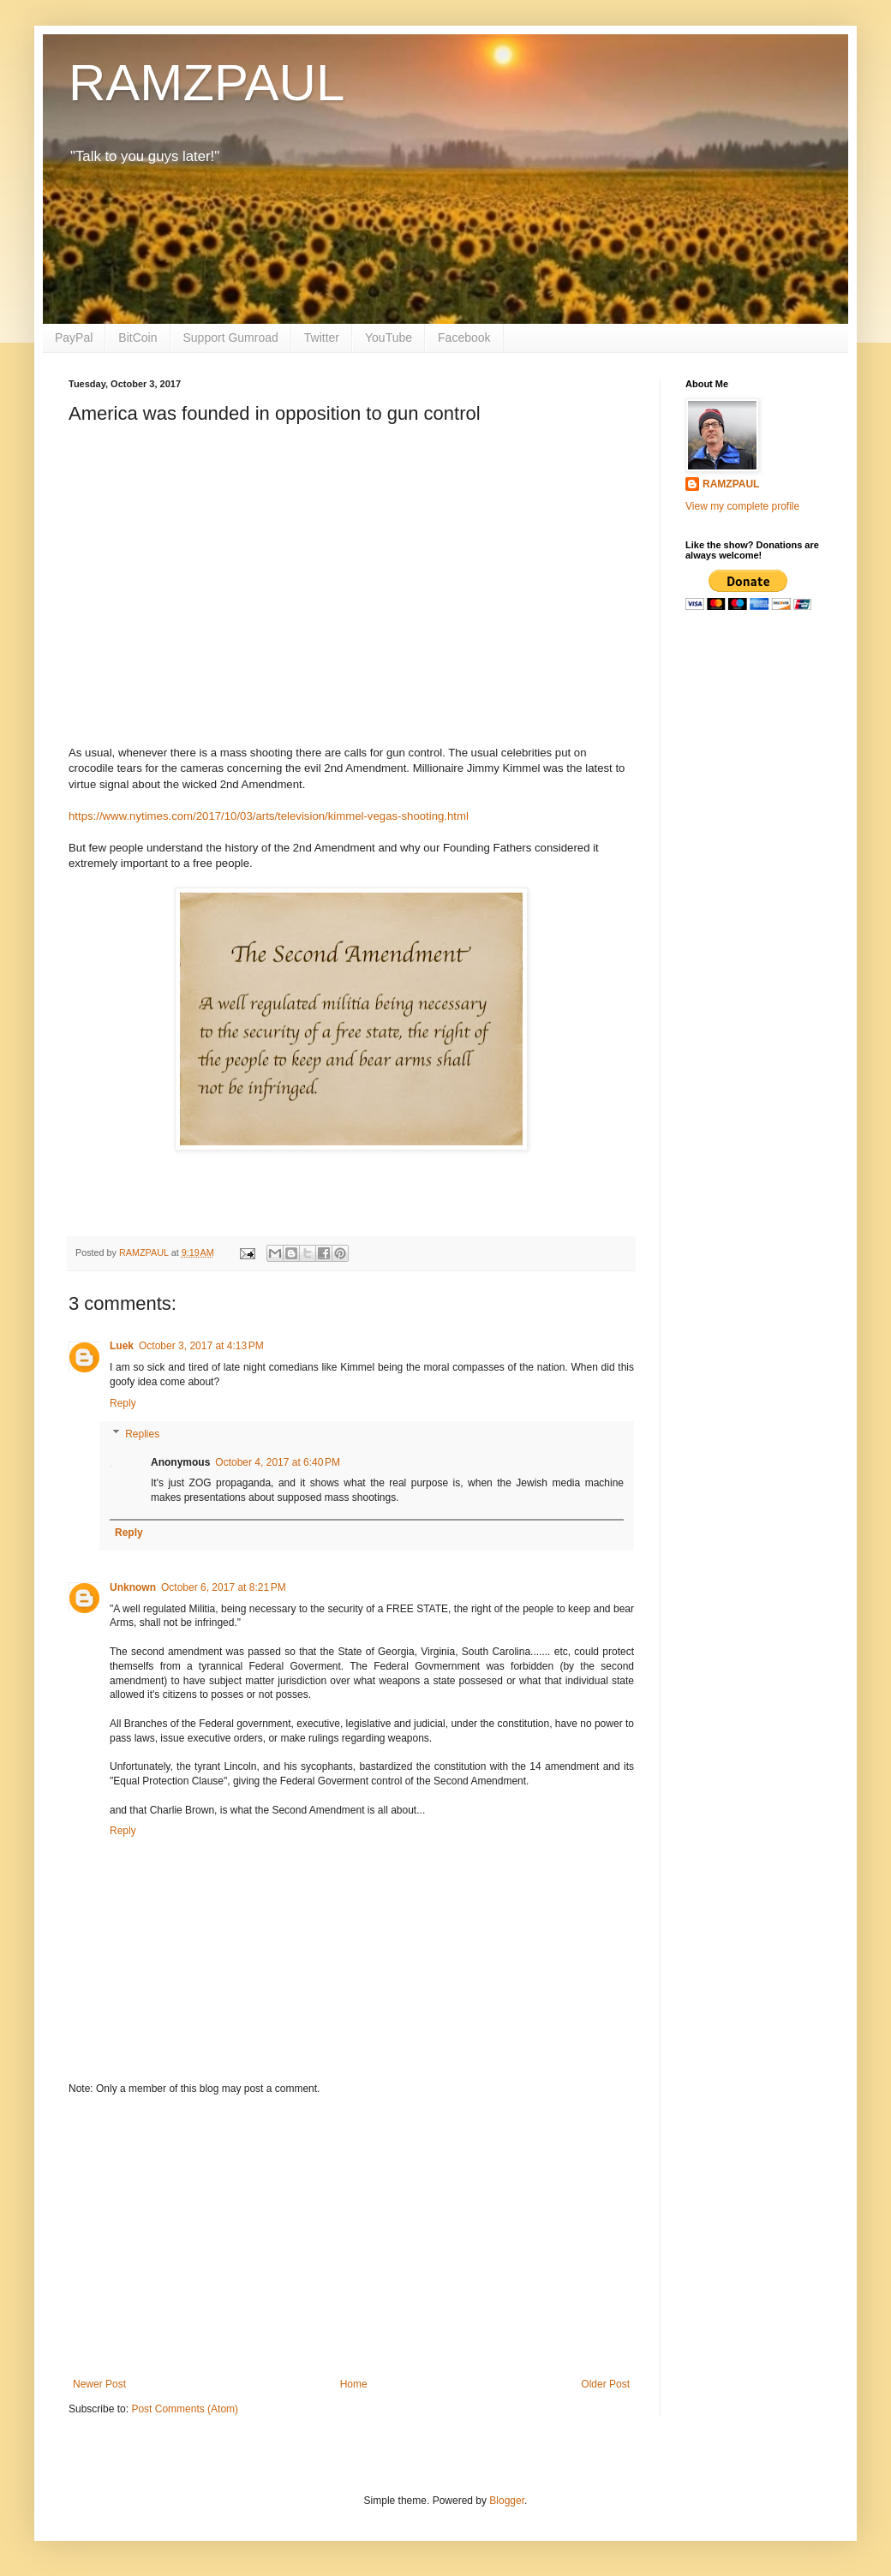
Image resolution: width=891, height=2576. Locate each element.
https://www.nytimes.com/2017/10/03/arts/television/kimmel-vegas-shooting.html (269, 816)
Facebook (464, 337)
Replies (142, 1434)
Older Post (605, 2384)
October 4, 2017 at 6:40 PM (277, 1462)
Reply (123, 1403)
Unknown (133, 1587)
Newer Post (99, 2384)
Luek (122, 1346)
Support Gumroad (230, 337)
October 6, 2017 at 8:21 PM (223, 1587)
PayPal (74, 337)
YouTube (388, 337)
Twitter (321, 337)
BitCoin (137, 337)
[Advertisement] (351, 2237)
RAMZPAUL (206, 82)
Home (354, 2384)
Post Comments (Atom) (184, 2409)
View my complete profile (742, 506)
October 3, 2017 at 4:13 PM (201, 1346)
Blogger (506, 2501)
